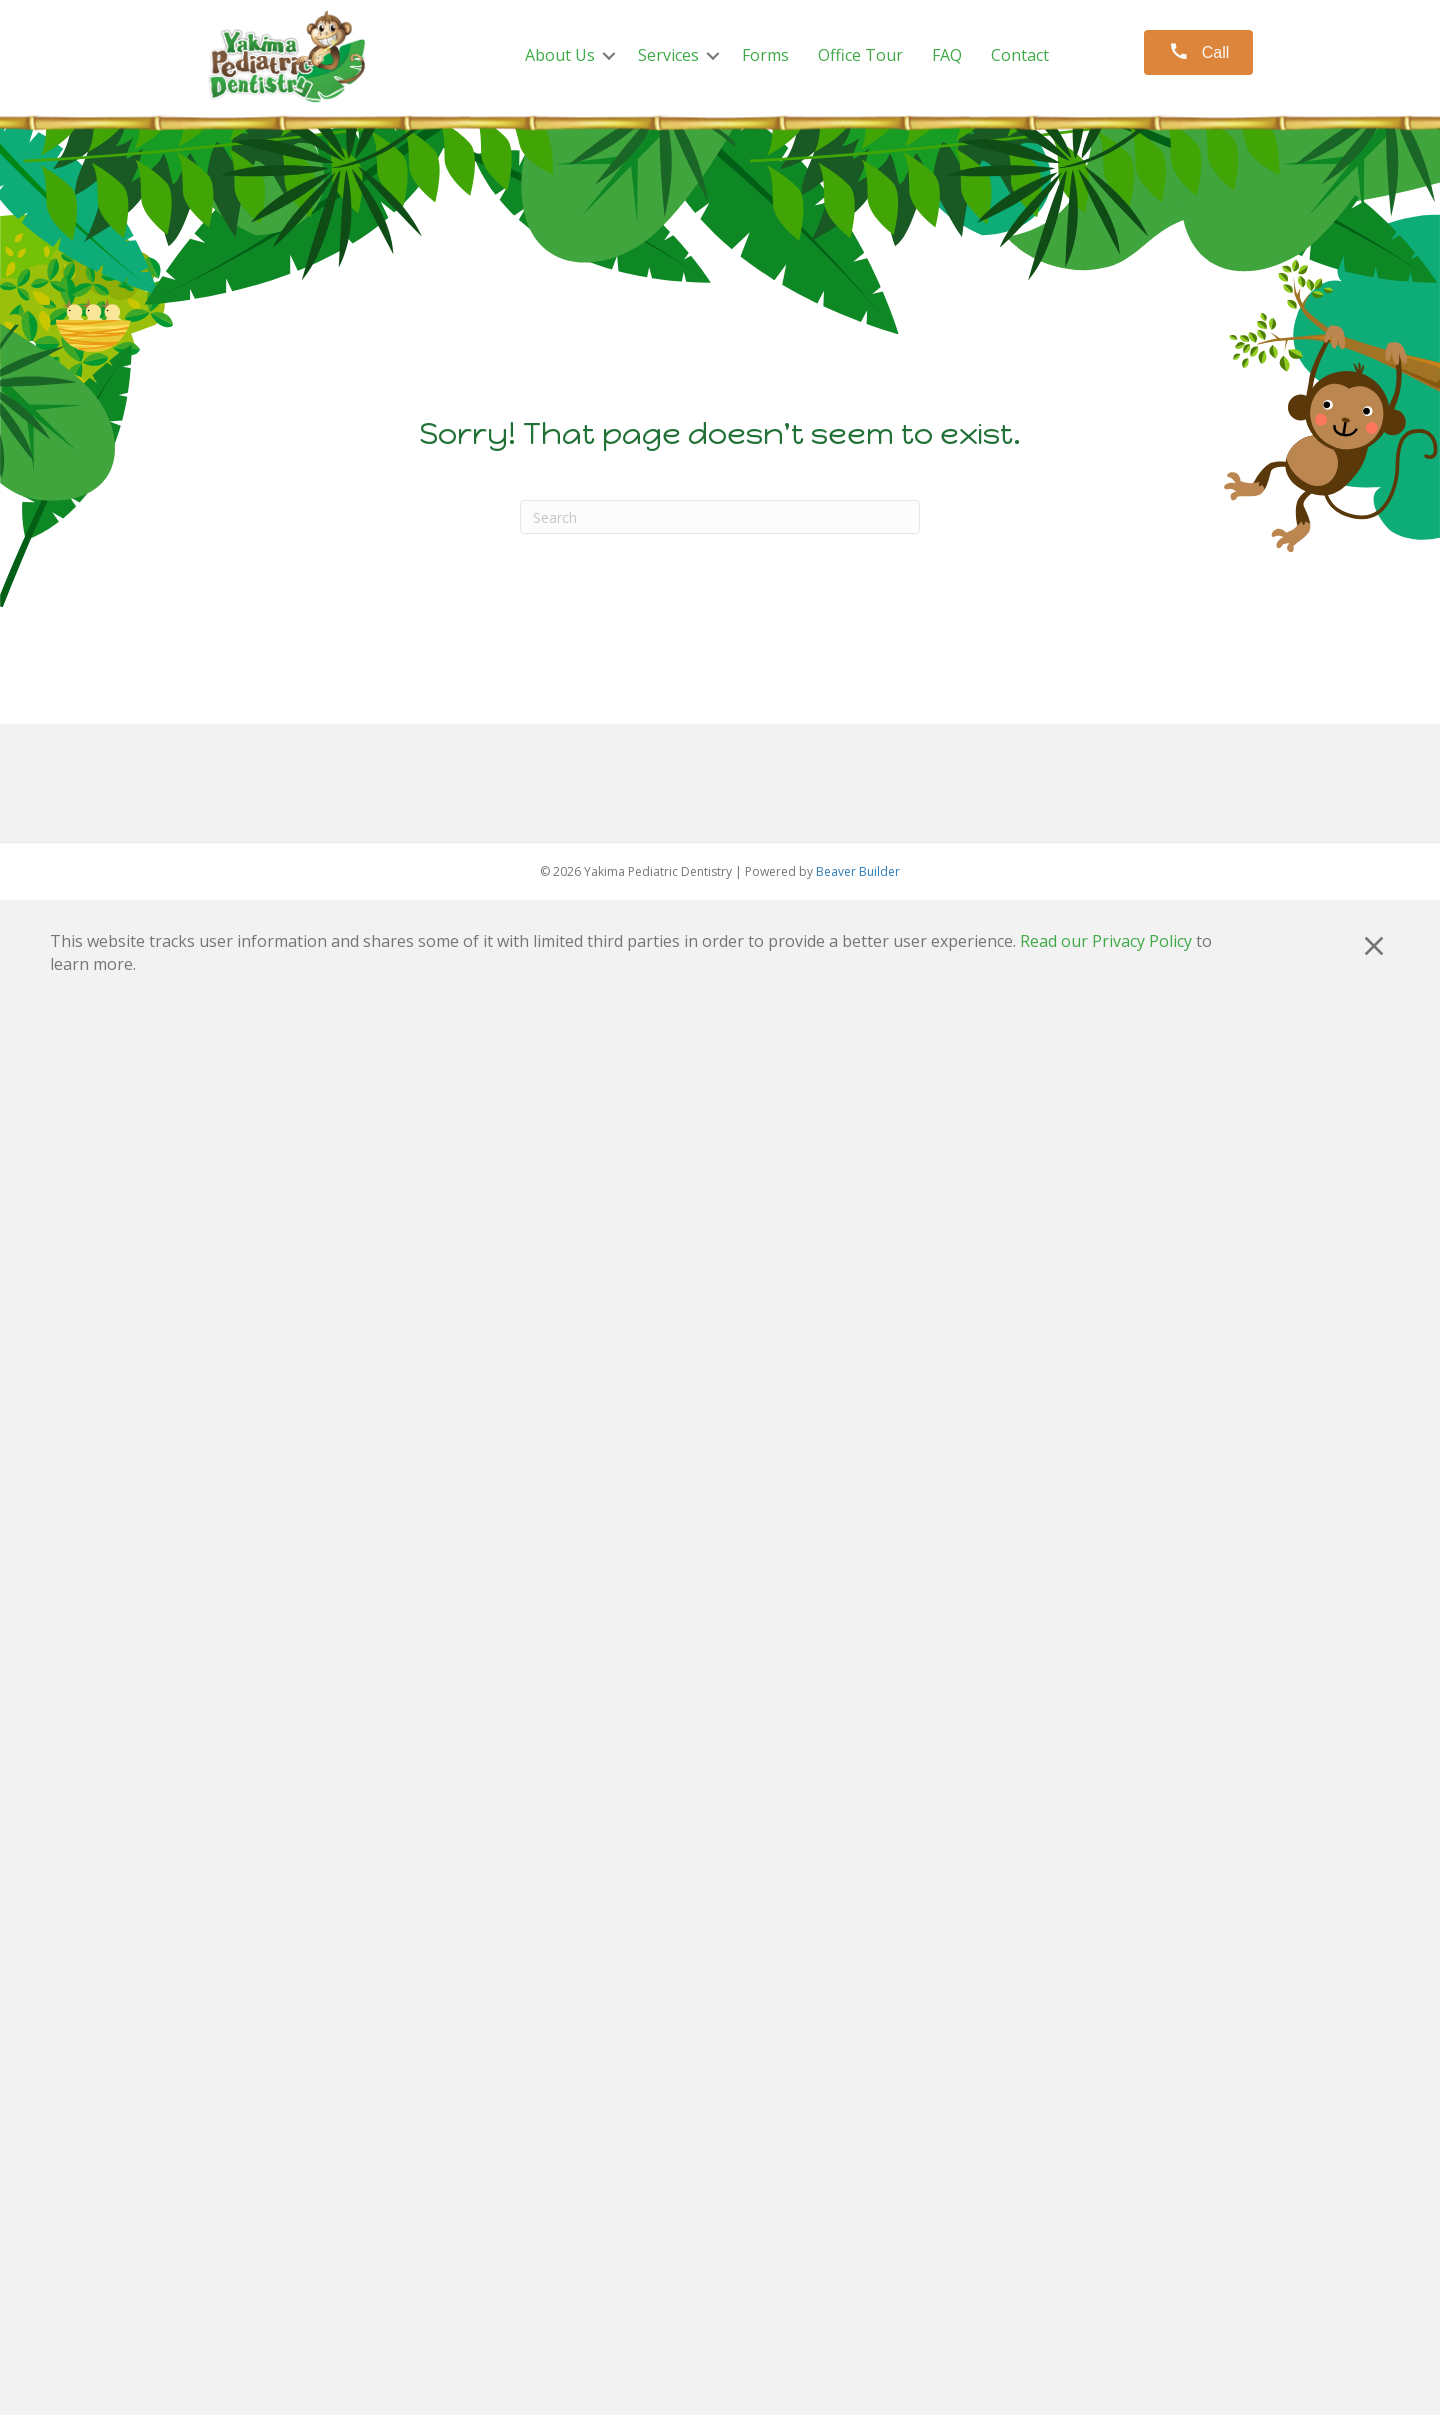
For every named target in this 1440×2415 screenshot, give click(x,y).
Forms (765, 55)
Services (668, 55)
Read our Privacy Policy (1106, 941)
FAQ (947, 55)
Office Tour (860, 55)
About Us (560, 55)
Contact (1020, 55)
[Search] (720, 517)
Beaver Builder (858, 871)
